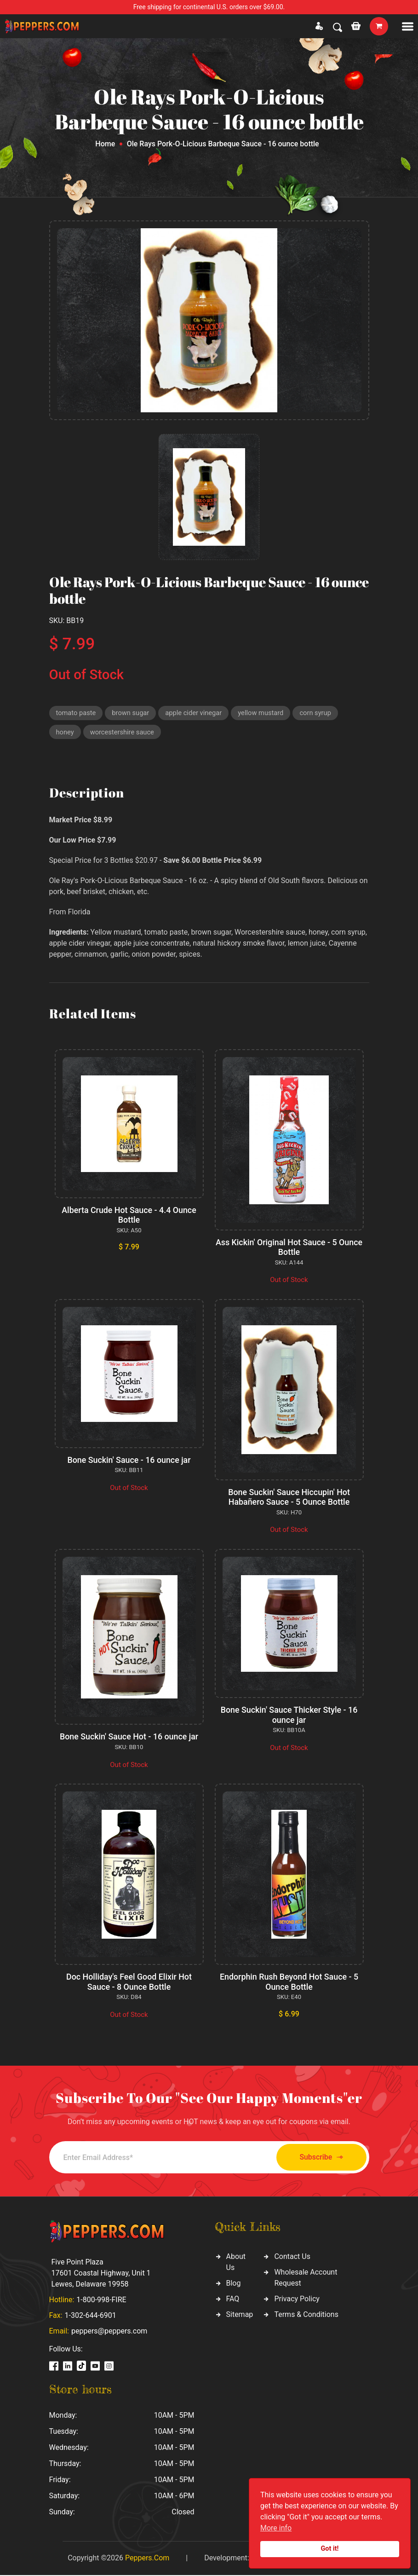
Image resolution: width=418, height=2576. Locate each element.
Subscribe (318, 2158)
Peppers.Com (147, 2558)
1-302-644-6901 (90, 2316)
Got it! (330, 2549)
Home (105, 143)
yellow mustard (264, 713)
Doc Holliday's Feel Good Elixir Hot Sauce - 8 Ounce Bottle (129, 1983)
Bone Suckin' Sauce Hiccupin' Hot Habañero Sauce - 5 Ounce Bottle (289, 1498)
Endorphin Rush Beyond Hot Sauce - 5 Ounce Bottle (289, 1983)
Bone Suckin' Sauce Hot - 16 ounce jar (129, 1738)
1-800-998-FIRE (101, 2300)
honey (65, 732)
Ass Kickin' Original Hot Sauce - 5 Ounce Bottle (289, 1248)
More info (276, 2528)
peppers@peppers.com (109, 2332)
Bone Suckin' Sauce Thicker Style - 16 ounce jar (289, 1716)
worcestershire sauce (123, 732)
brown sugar (132, 713)
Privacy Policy (297, 2300)
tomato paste (76, 713)
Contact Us (292, 2257)
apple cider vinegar (196, 713)
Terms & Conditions (306, 2315)
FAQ (233, 2300)
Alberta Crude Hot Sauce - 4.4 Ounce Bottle (129, 1216)
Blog (233, 2284)
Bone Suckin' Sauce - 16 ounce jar (129, 1461)
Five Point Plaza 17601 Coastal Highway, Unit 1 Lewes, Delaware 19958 (101, 2273)
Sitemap (239, 2315)
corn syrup (320, 713)
